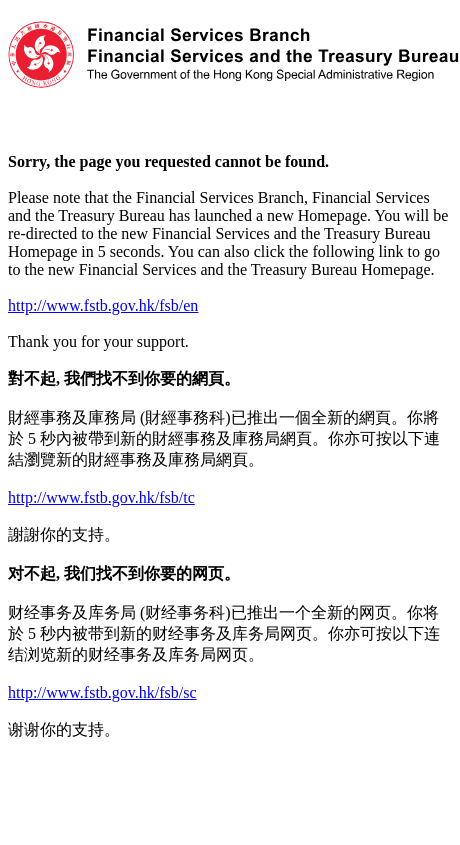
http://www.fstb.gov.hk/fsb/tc (101, 497)
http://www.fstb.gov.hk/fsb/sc (102, 692)
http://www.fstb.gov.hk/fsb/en (103, 305)
